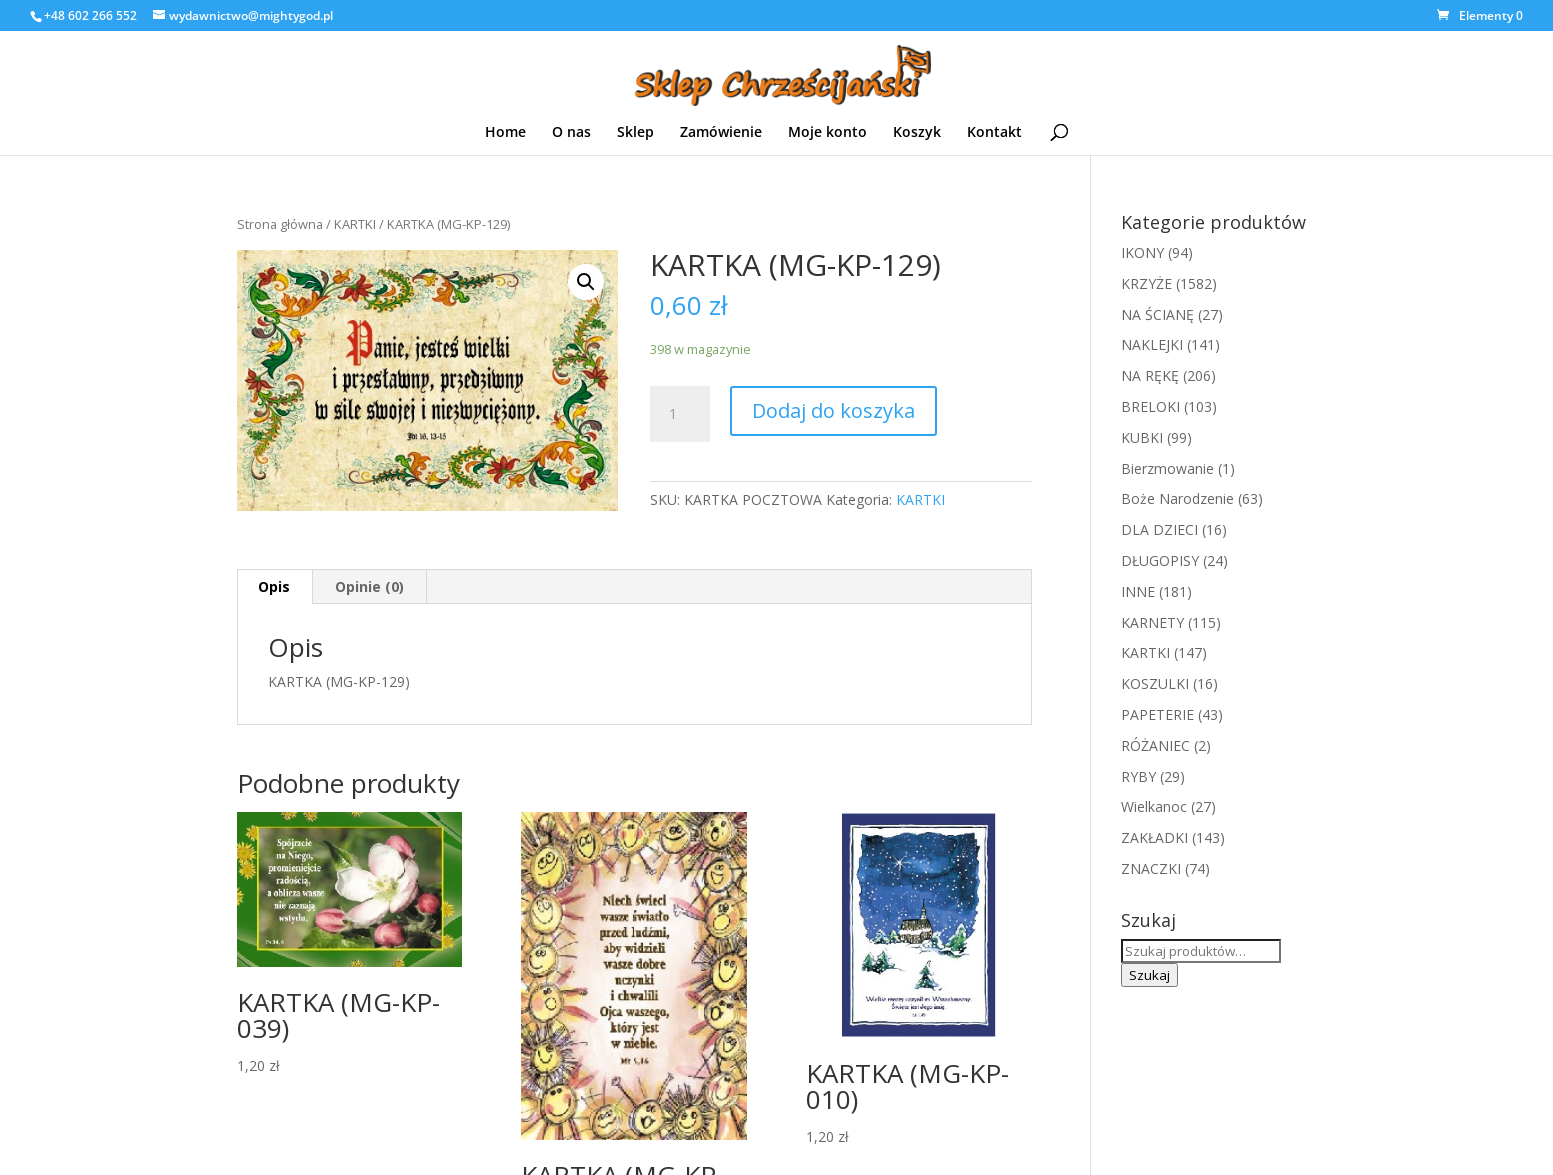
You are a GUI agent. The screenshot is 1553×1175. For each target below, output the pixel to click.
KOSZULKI (1155, 683)
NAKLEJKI (1152, 344)
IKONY (1142, 252)
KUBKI (1142, 437)
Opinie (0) (369, 586)
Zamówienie (721, 133)
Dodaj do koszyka (833, 410)
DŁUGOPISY (1160, 560)
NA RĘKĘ (1150, 375)
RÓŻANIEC (1155, 745)
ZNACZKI (1151, 868)
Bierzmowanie (1167, 468)
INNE (1138, 591)
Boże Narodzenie (1177, 498)
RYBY (1138, 776)
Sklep (635, 133)
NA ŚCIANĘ (1157, 314)
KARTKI (355, 224)
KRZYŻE (1146, 283)
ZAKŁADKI (1154, 837)
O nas (571, 133)
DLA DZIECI (1159, 529)
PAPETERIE (1157, 714)
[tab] (274, 587)
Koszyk (917, 133)
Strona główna (280, 224)
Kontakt (994, 133)
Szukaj (1149, 975)
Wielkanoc (1154, 806)
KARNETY (1152, 622)
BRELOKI (1150, 406)
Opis (274, 586)
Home (505, 133)
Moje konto (827, 133)
